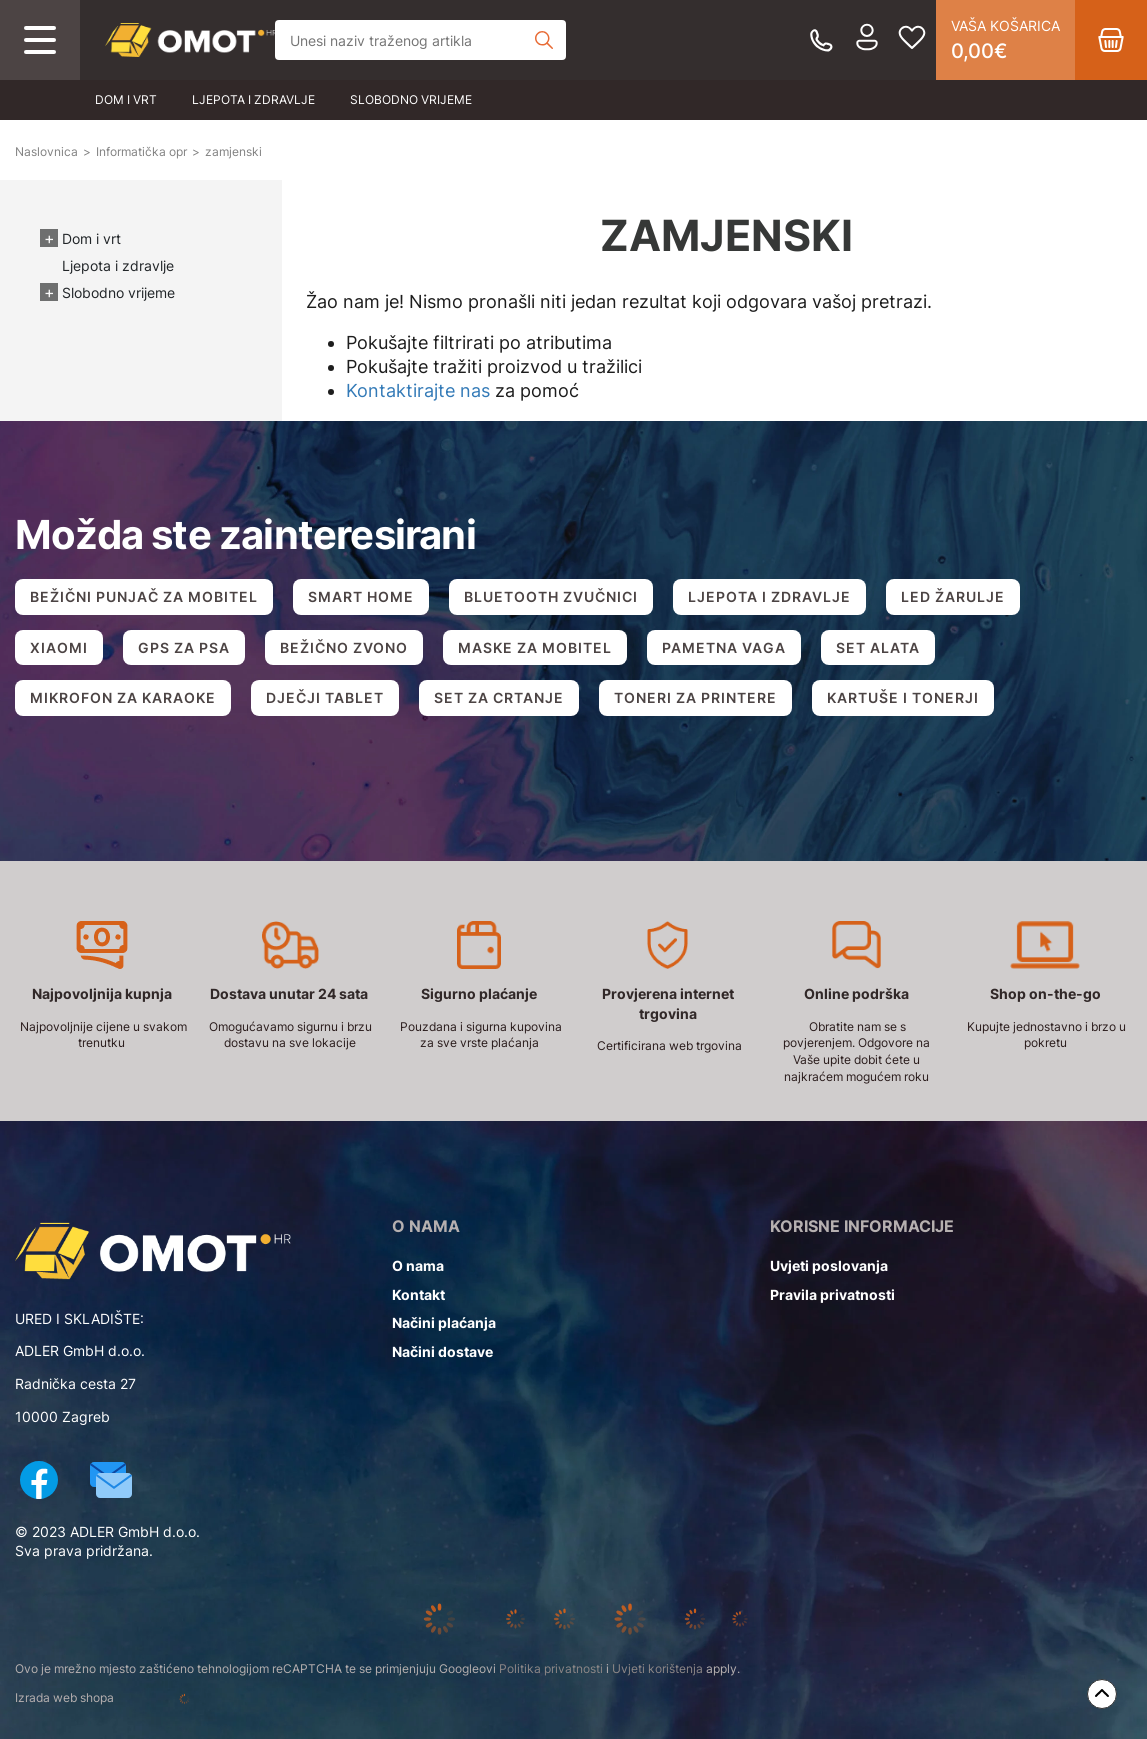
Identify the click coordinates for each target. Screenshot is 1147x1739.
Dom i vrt (126, 99)
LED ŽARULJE (953, 596)
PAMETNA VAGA (724, 647)
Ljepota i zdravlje (253, 99)
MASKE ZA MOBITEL (535, 647)
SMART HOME (361, 596)
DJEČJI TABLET (325, 697)
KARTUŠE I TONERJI (903, 697)
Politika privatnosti (551, 1668)
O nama (418, 1265)
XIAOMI (59, 647)
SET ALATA (878, 647)
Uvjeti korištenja (657, 1668)
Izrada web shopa (128, 1699)
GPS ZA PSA (184, 647)
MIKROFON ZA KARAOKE (123, 697)
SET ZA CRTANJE (499, 697)
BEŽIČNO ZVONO (344, 647)
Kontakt (418, 1294)
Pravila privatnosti (832, 1294)
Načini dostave (442, 1351)
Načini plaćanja (444, 1322)
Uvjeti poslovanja (829, 1265)
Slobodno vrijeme (411, 99)
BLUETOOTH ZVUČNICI (551, 596)
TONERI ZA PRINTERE (695, 697)
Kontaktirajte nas (418, 390)
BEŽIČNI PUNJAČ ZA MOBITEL (144, 596)
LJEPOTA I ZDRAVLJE (769, 596)
